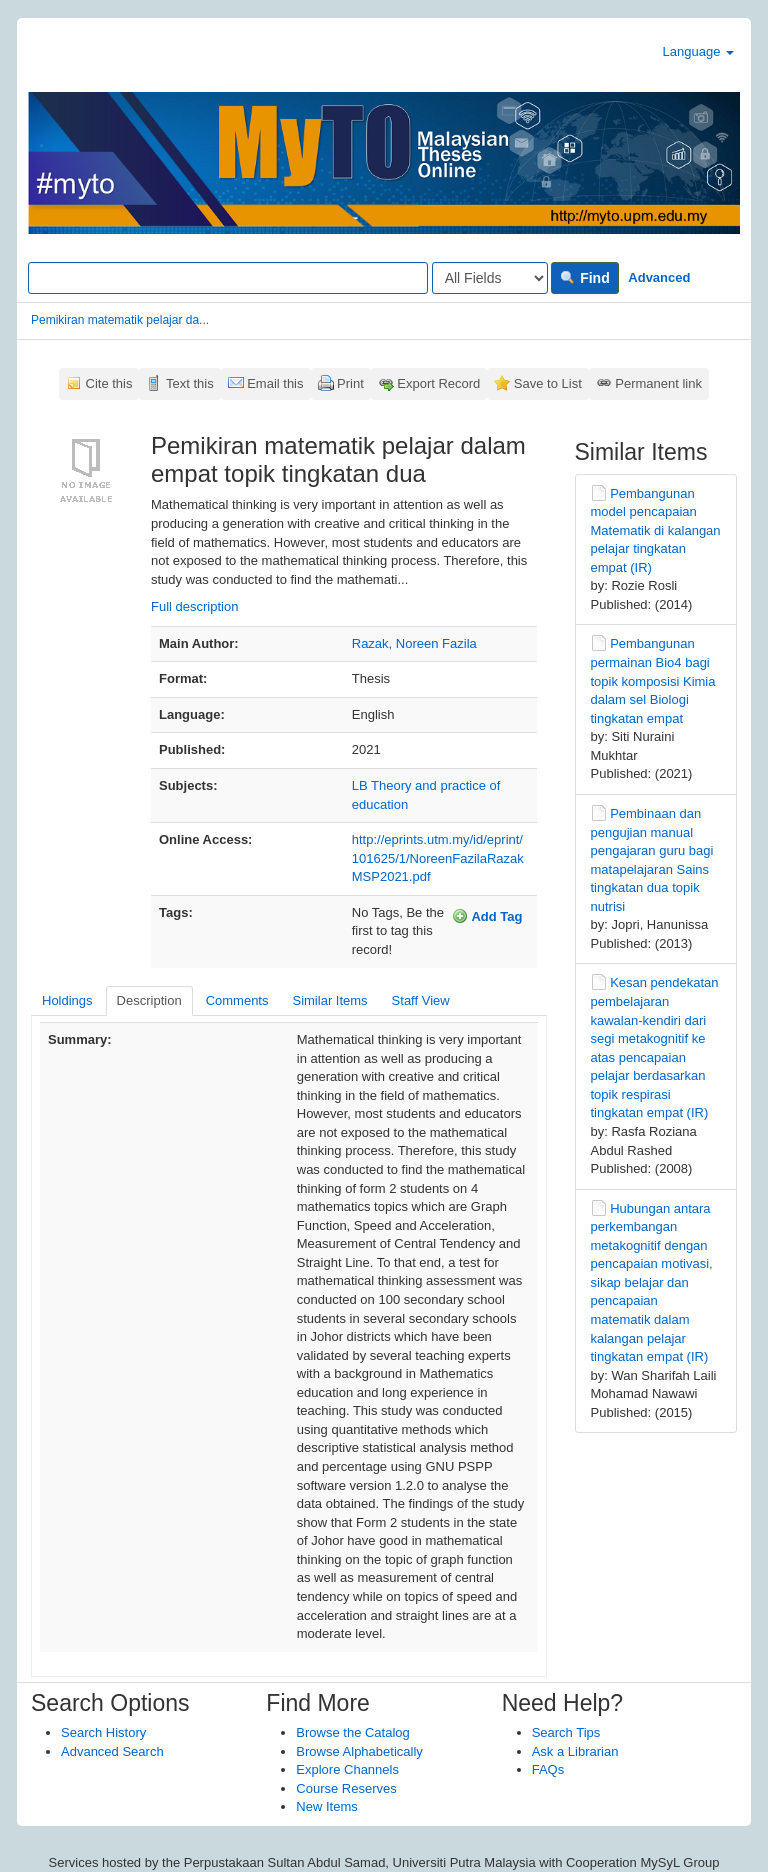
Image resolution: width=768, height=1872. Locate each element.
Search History (103, 1732)
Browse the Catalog (352, 1732)
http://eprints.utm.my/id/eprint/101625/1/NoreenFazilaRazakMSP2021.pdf (438, 858)
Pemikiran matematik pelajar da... (120, 320)
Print (350, 383)
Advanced (659, 277)
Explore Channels (347, 1769)
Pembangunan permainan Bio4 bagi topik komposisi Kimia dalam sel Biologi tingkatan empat (653, 680)
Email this (275, 383)
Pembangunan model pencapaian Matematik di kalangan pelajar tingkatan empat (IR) (656, 530)
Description (149, 1000)
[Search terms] (228, 278)
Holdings (67, 1000)
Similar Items (329, 1000)
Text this (190, 383)
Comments (237, 1000)
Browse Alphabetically (359, 1751)
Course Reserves (346, 1788)
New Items (326, 1806)
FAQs (548, 1769)
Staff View (421, 1000)
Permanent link (658, 383)
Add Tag (487, 916)
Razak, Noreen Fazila (414, 643)
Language (698, 51)
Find (584, 278)
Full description (194, 606)
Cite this (109, 383)
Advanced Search (112, 1751)
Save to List (548, 383)
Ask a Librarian (575, 1751)
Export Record (438, 383)
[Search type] (490, 278)
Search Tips (566, 1732)
